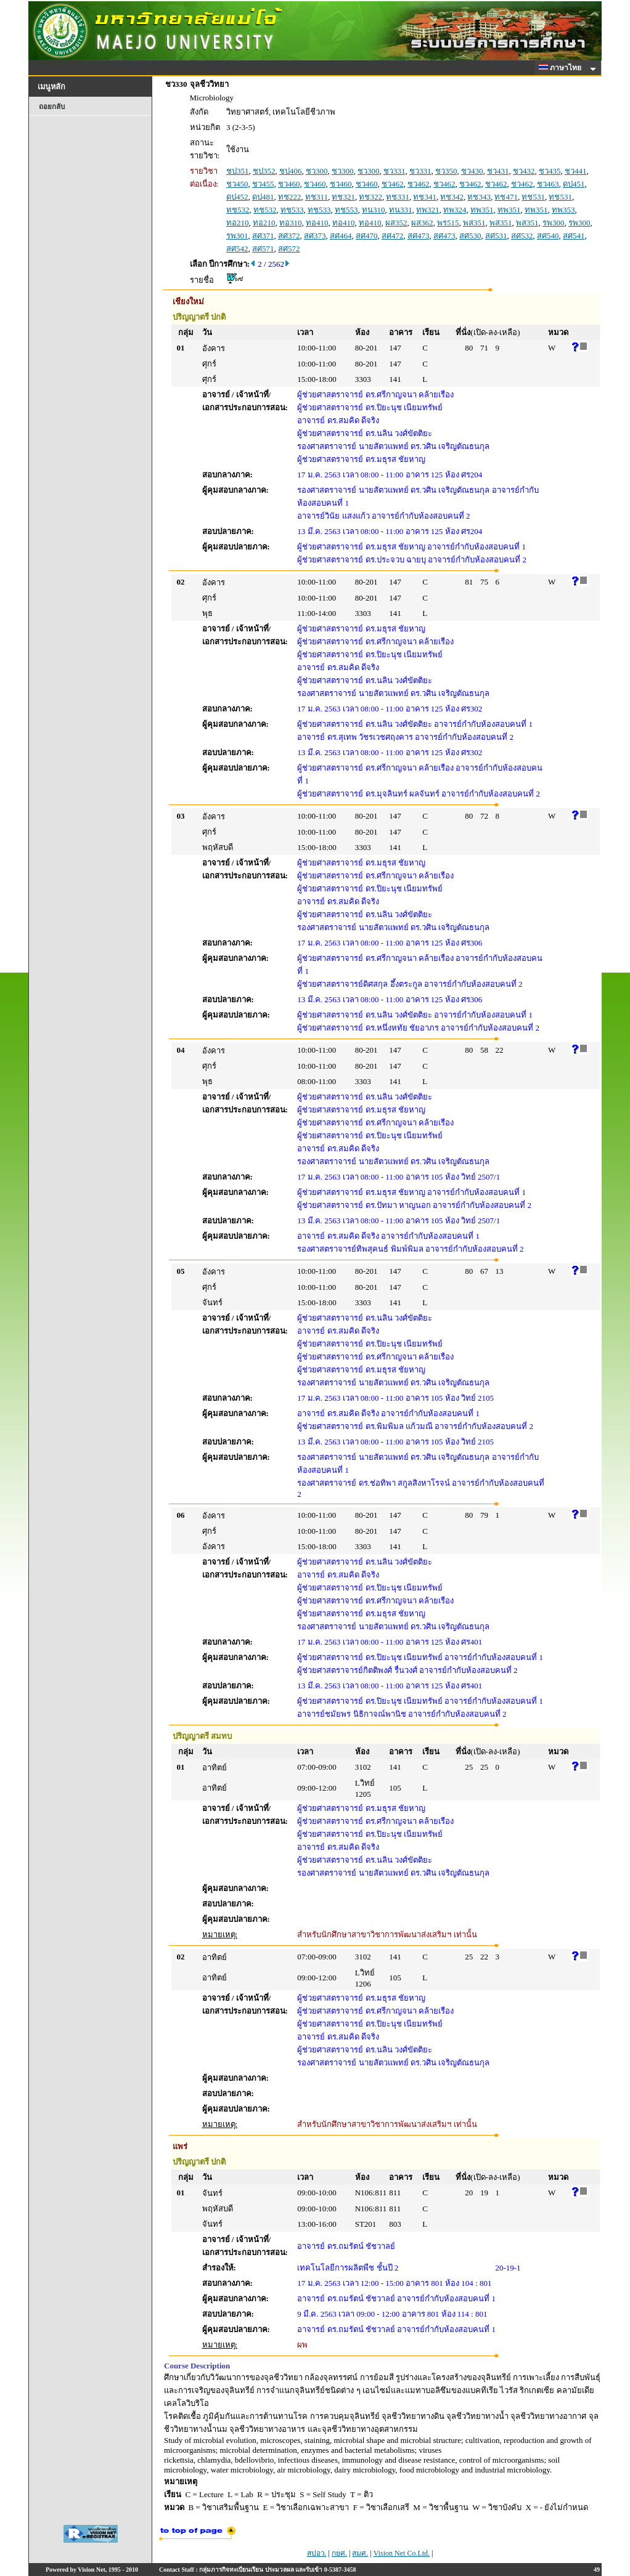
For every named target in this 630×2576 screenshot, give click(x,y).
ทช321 (343, 196)
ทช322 (370, 196)
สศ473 (418, 235)
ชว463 (548, 183)
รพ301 (237, 235)
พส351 (474, 222)
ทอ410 (317, 222)
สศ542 (237, 248)
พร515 (448, 222)
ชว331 (394, 171)
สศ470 (367, 235)
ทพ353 (563, 209)
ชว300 (317, 171)
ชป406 (290, 171)
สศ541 (574, 235)
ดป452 (237, 196)
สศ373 (315, 235)
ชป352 (264, 171)
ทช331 (397, 196)
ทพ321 (428, 209)
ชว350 (446, 171)
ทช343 (479, 196)
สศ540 (548, 235)
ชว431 (498, 171)
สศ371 (263, 235)
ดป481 (263, 196)
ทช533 (292, 209)
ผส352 (396, 222)
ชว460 (289, 183)
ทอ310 (290, 222)
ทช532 (238, 209)
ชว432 (524, 171)
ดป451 (574, 183)
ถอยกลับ (52, 106)
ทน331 (400, 209)
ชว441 (576, 171)
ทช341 (424, 196)
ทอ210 (237, 222)
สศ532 (522, 235)
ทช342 (452, 196)
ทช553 (346, 209)
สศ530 (470, 235)
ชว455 (263, 183)
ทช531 (533, 196)
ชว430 (472, 171)
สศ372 (289, 235)
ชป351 (237, 171)
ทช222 (289, 196)
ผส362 (422, 222)
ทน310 (373, 209)
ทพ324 (455, 209)
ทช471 (506, 196)
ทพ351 (482, 209)
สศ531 (496, 235)
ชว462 (393, 183)
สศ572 (289, 248)
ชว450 (237, 183)
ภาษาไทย (562, 67)
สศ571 (263, 248)
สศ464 (341, 235)
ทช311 (316, 196)
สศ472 (393, 235)
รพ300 (553, 222)
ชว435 (550, 171)
